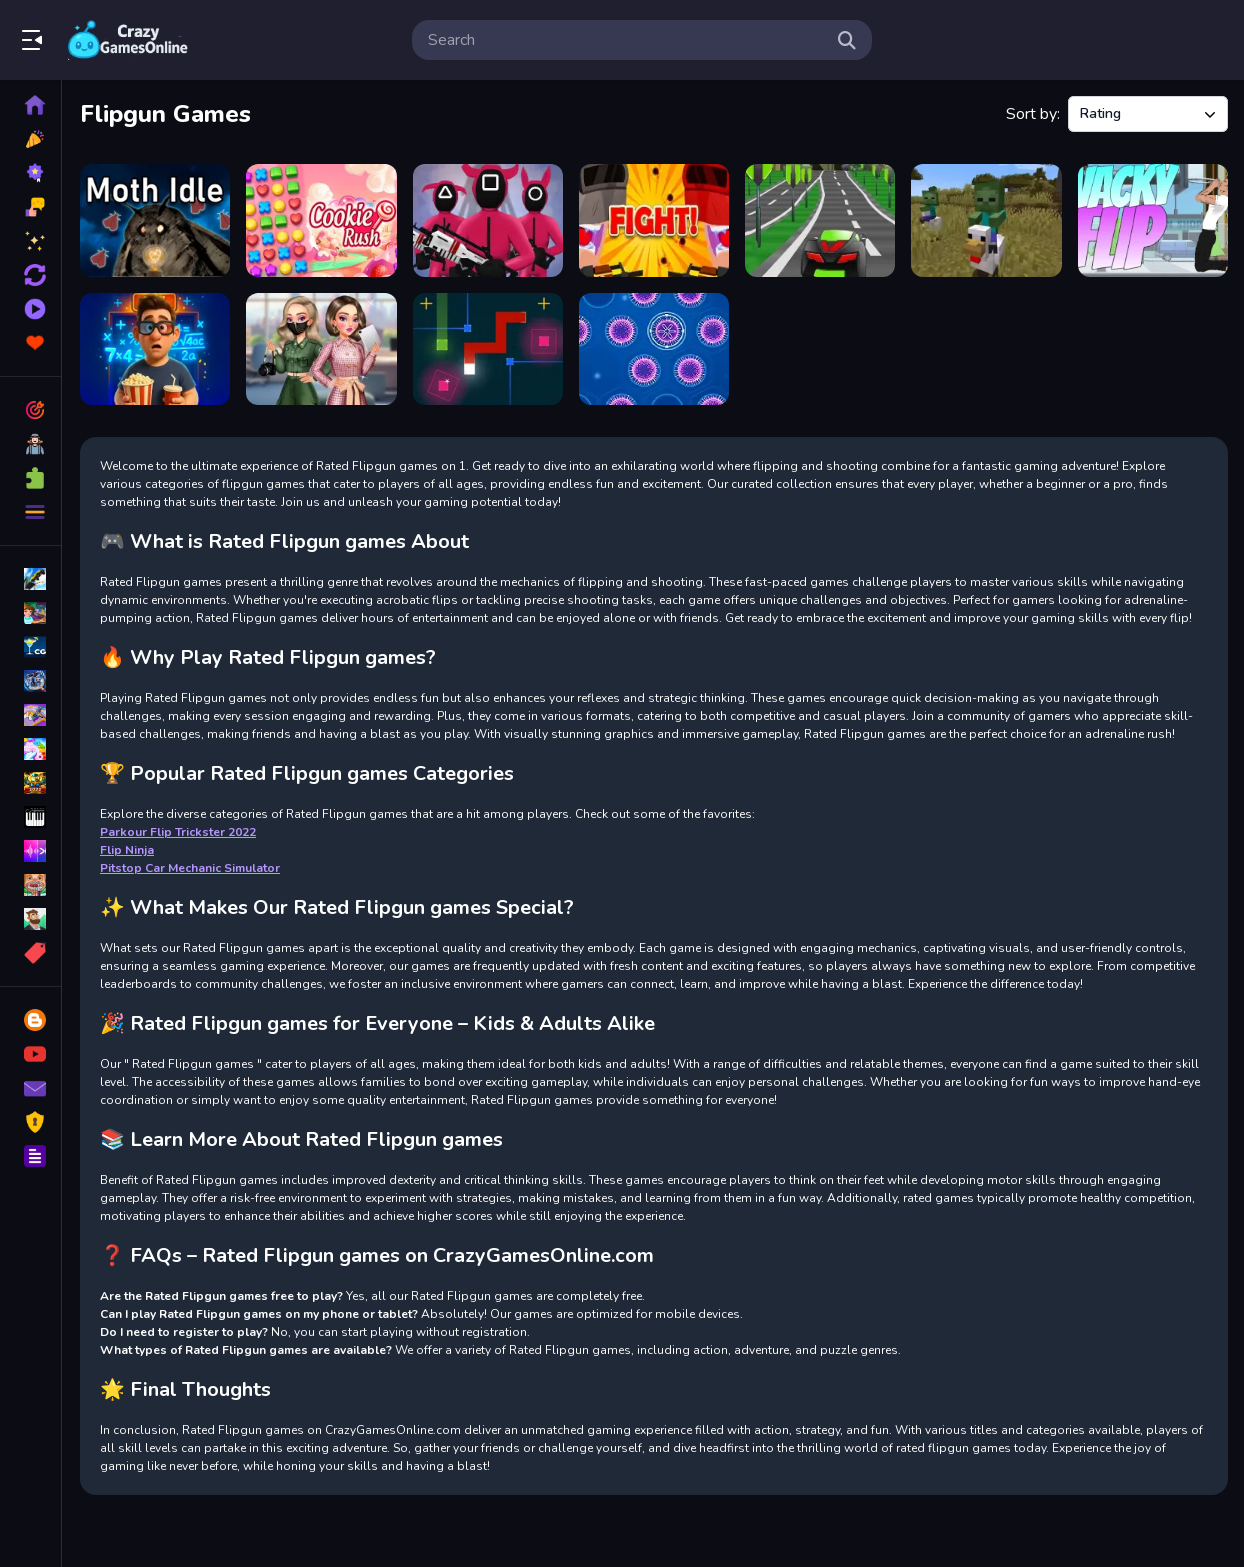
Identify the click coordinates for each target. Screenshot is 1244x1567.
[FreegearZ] (820, 220)
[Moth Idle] (155, 220)
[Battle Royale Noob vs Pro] (654, 220)
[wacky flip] (1153, 220)
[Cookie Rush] (321, 220)
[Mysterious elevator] (155, 349)
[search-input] (626, 40)
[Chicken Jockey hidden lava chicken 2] (986, 220)
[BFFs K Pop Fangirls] (321, 349)
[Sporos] (654, 349)
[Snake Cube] (488, 349)
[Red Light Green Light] (488, 220)
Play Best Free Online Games (128, 40)
